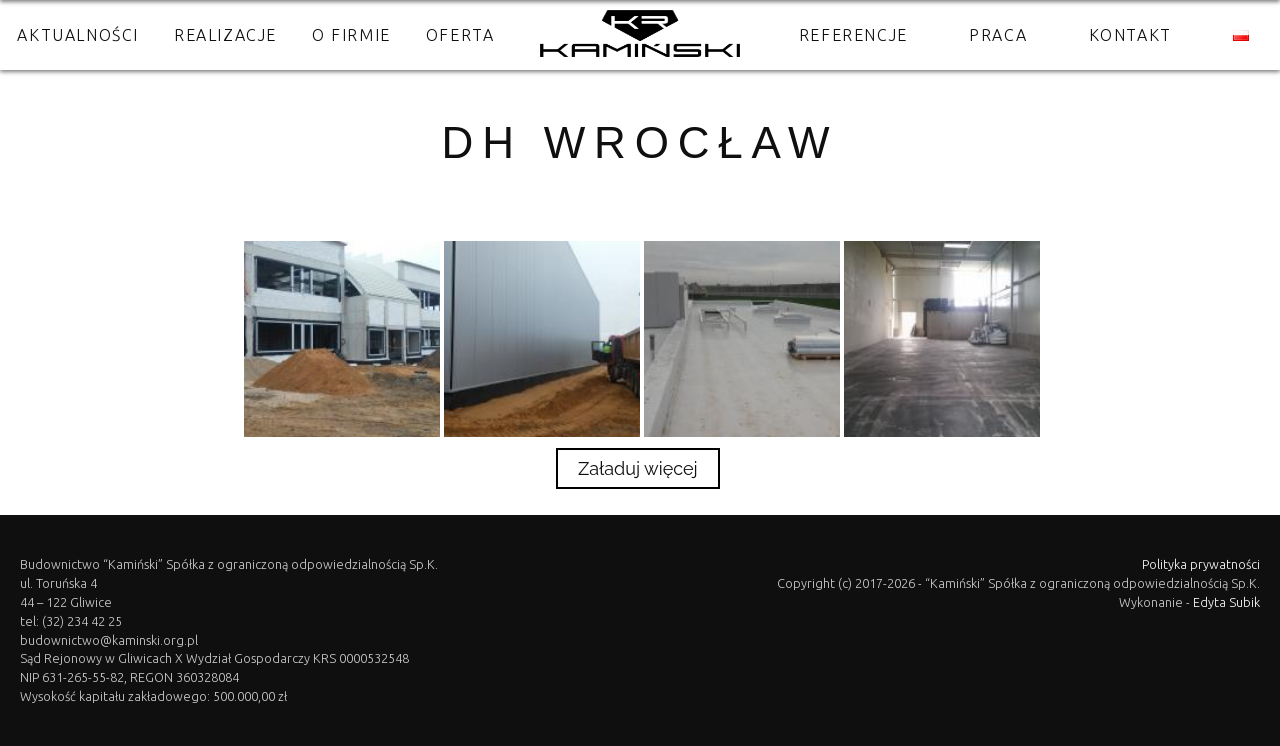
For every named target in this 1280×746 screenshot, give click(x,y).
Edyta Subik (1226, 602)
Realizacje (225, 35)
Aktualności (78, 35)
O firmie (351, 35)
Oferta (460, 35)
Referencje (853, 35)
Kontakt (1130, 35)
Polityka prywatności (1201, 564)
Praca (998, 35)
